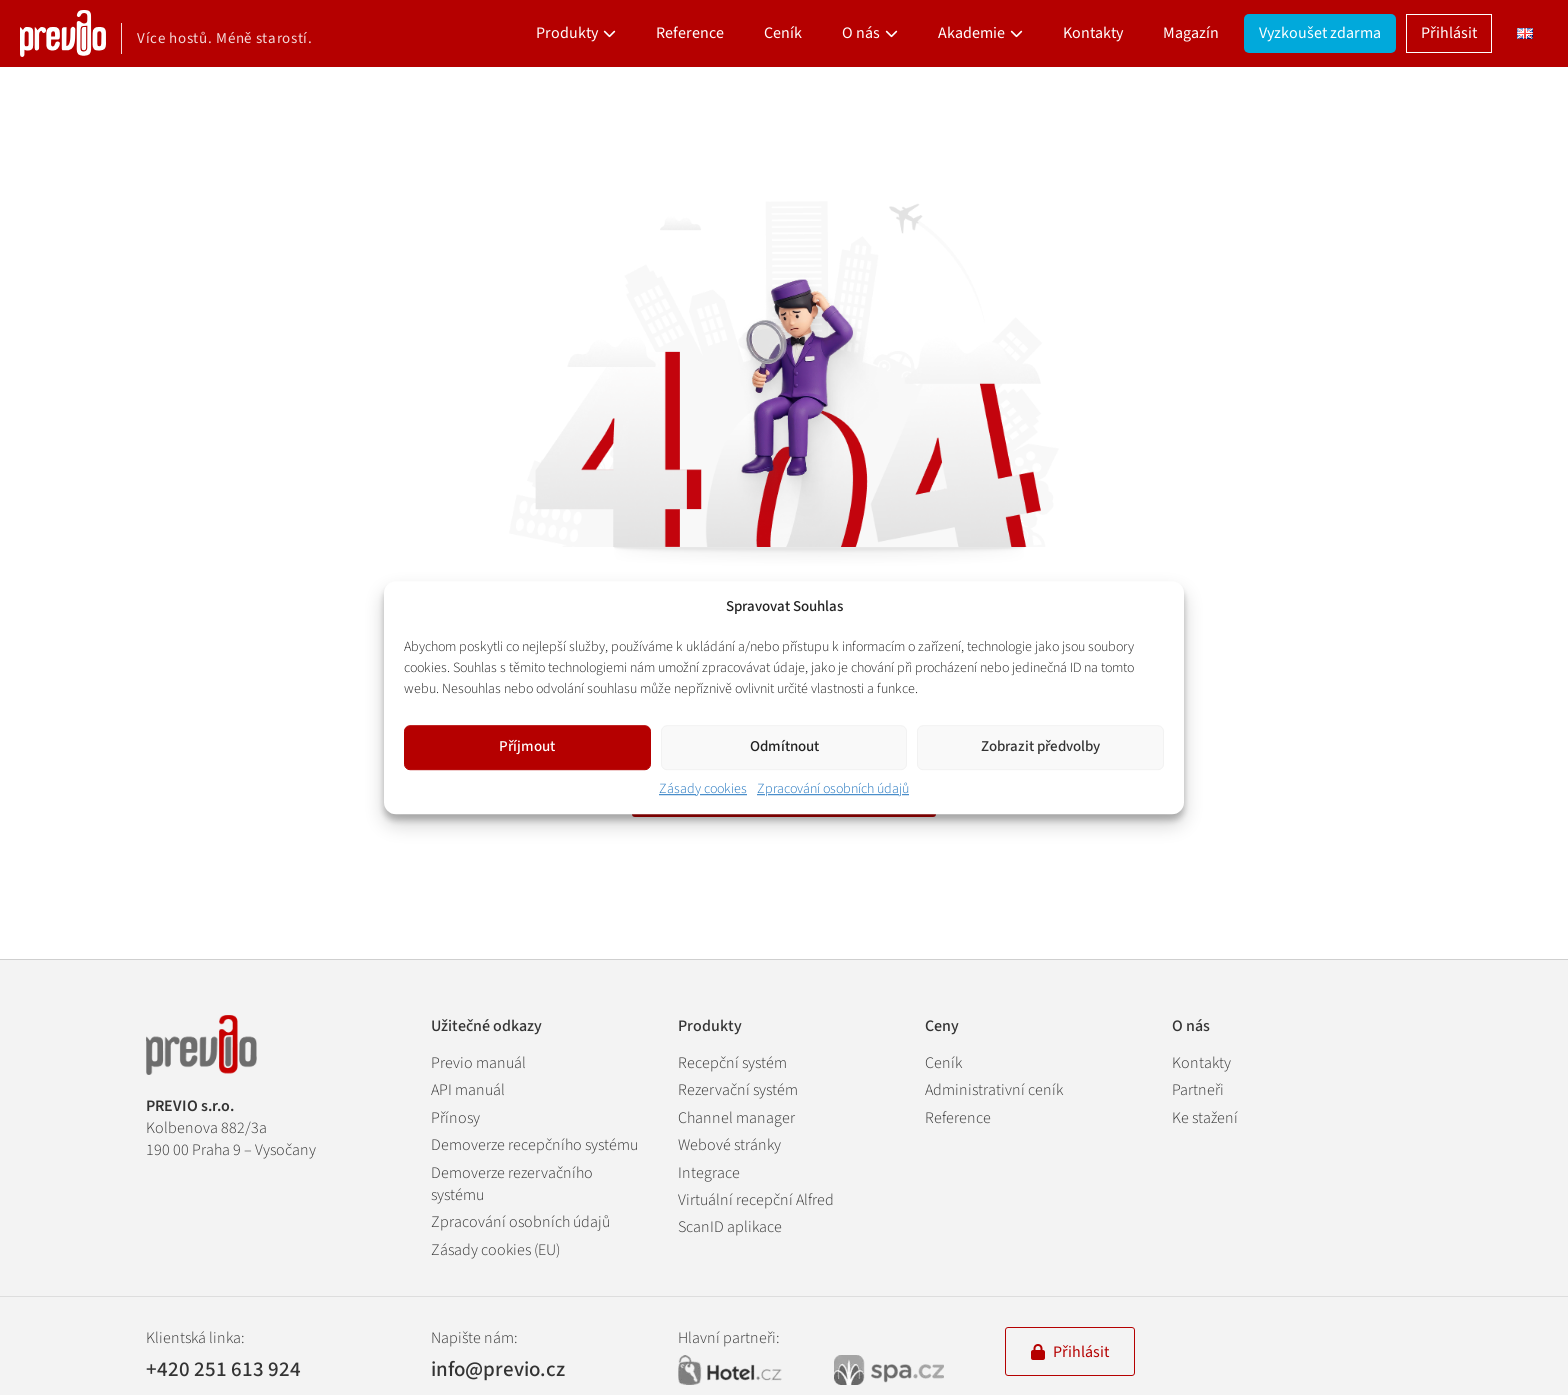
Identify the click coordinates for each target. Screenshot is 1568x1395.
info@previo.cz (498, 1369)
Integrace (709, 1173)
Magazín (1191, 33)
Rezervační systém (738, 1090)
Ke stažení (1205, 1118)
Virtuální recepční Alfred (756, 1200)
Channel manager (736, 1118)
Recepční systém (732, 1063)
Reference (690, 33)
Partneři (1198, 1090)
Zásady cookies (703, 789)
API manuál (468, 1090)
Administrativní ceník (994, 1090)
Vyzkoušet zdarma (1320, 33)
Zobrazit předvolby (1040, 746)
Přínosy (455, 1118)
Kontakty (1093, 33)
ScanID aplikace (730, 1227)
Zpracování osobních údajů (833, 789)
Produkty (567, 33)
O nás (861, 33)
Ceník (783, 33)
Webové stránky (729, 1145)
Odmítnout (784, 746)
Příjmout (527, 746)
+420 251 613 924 (223, 1369)
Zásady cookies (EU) (495, 1250)
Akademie (971, 33)
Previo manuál (478, 1063)
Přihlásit (1449, 33)
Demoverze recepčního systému (534, 1145)
